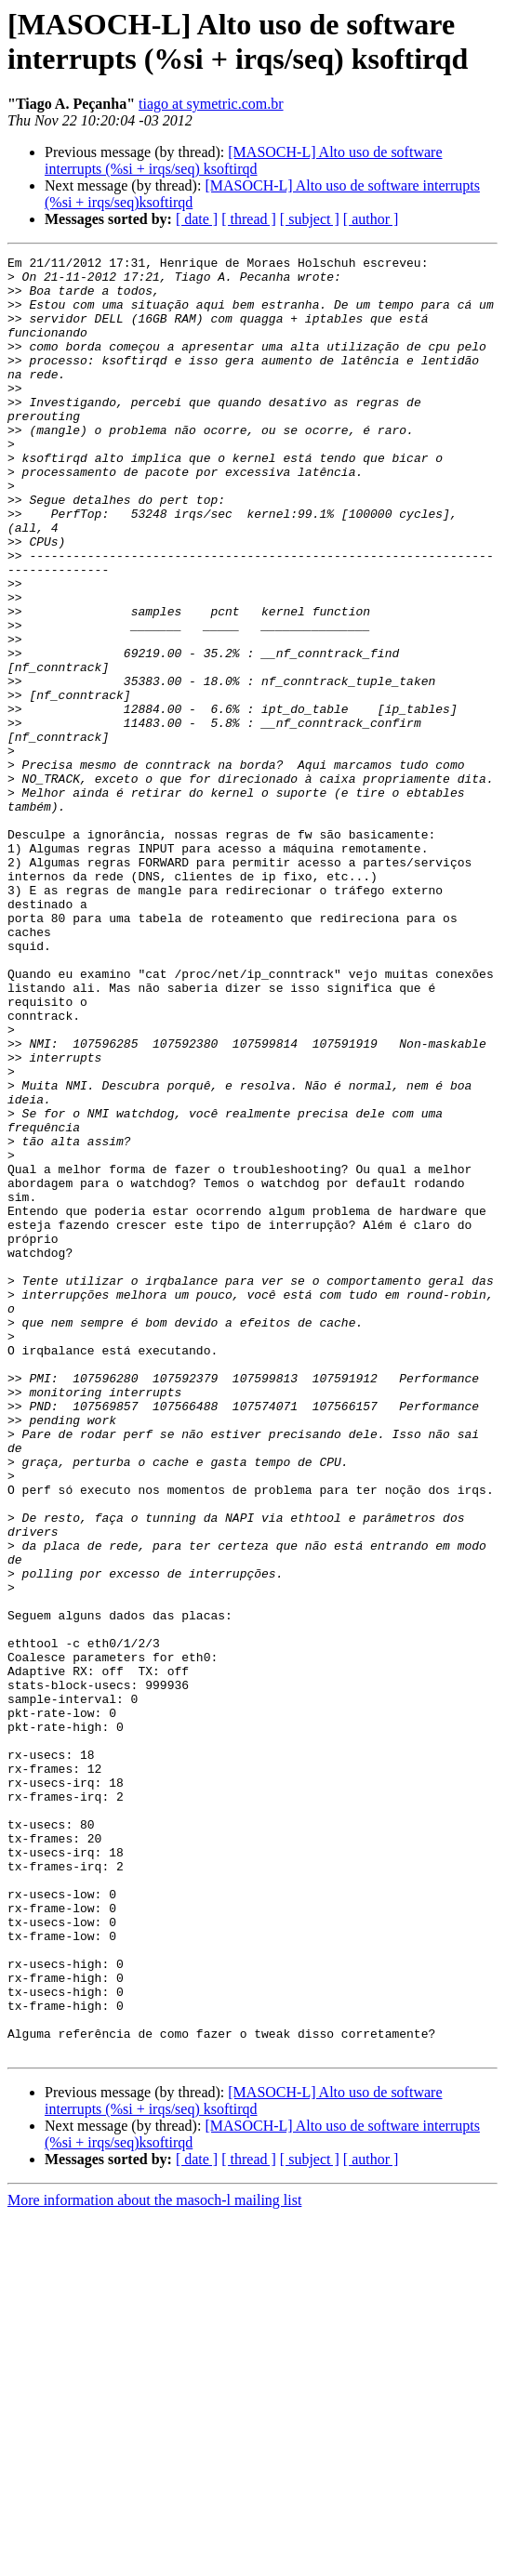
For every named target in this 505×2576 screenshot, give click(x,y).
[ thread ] (248, 219)
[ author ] (371, 219)
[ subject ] (309, 219)
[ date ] (197, 219)
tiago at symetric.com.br (211, 104)
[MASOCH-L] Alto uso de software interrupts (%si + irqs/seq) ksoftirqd (243, 160)
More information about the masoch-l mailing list (154, 2560)
